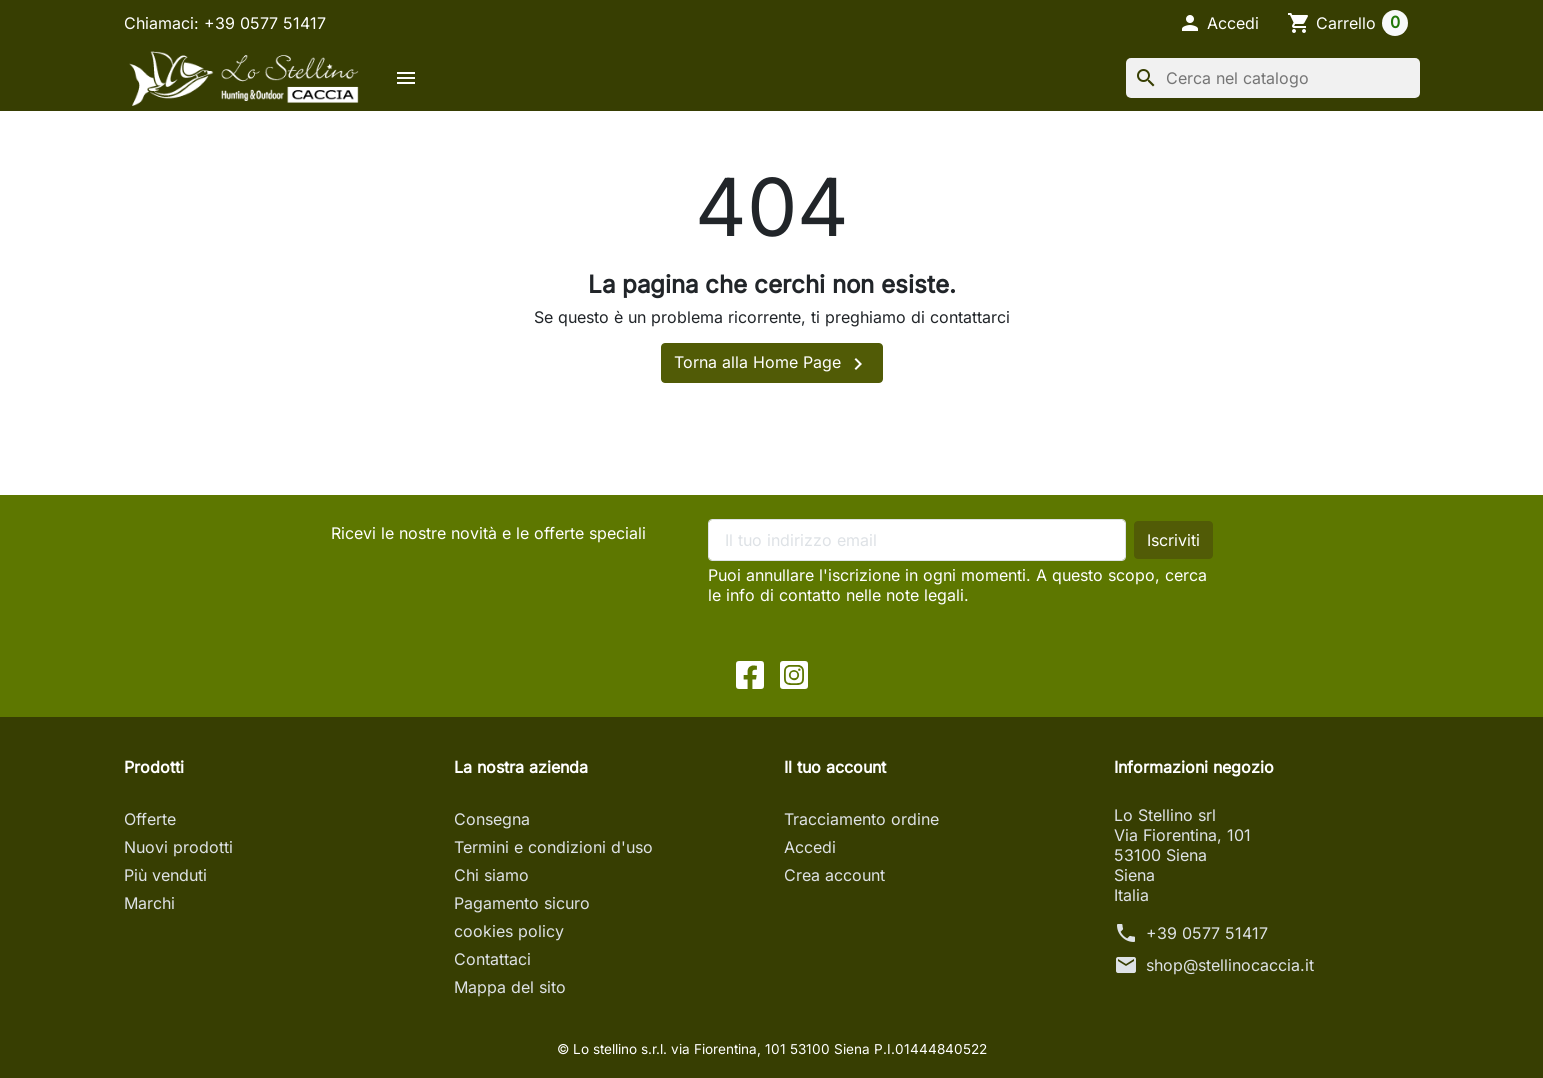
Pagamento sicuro (522, 903)
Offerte (150, 819)
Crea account (834, 875)
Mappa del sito (510, 987)
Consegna (492, 819)
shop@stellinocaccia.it (1230, 965)
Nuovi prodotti (178, 847)
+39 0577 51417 (1207, 933)
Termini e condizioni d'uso (553, 847)
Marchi (149, 903)
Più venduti (165, 875)
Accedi (810, 847)
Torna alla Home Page (772, 364)
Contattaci (492, 959)
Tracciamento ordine (861, 819)
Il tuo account (835, 767)
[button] (1218, 23)
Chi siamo (491, 875)
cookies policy (509, 931)
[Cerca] (1273, 78)
